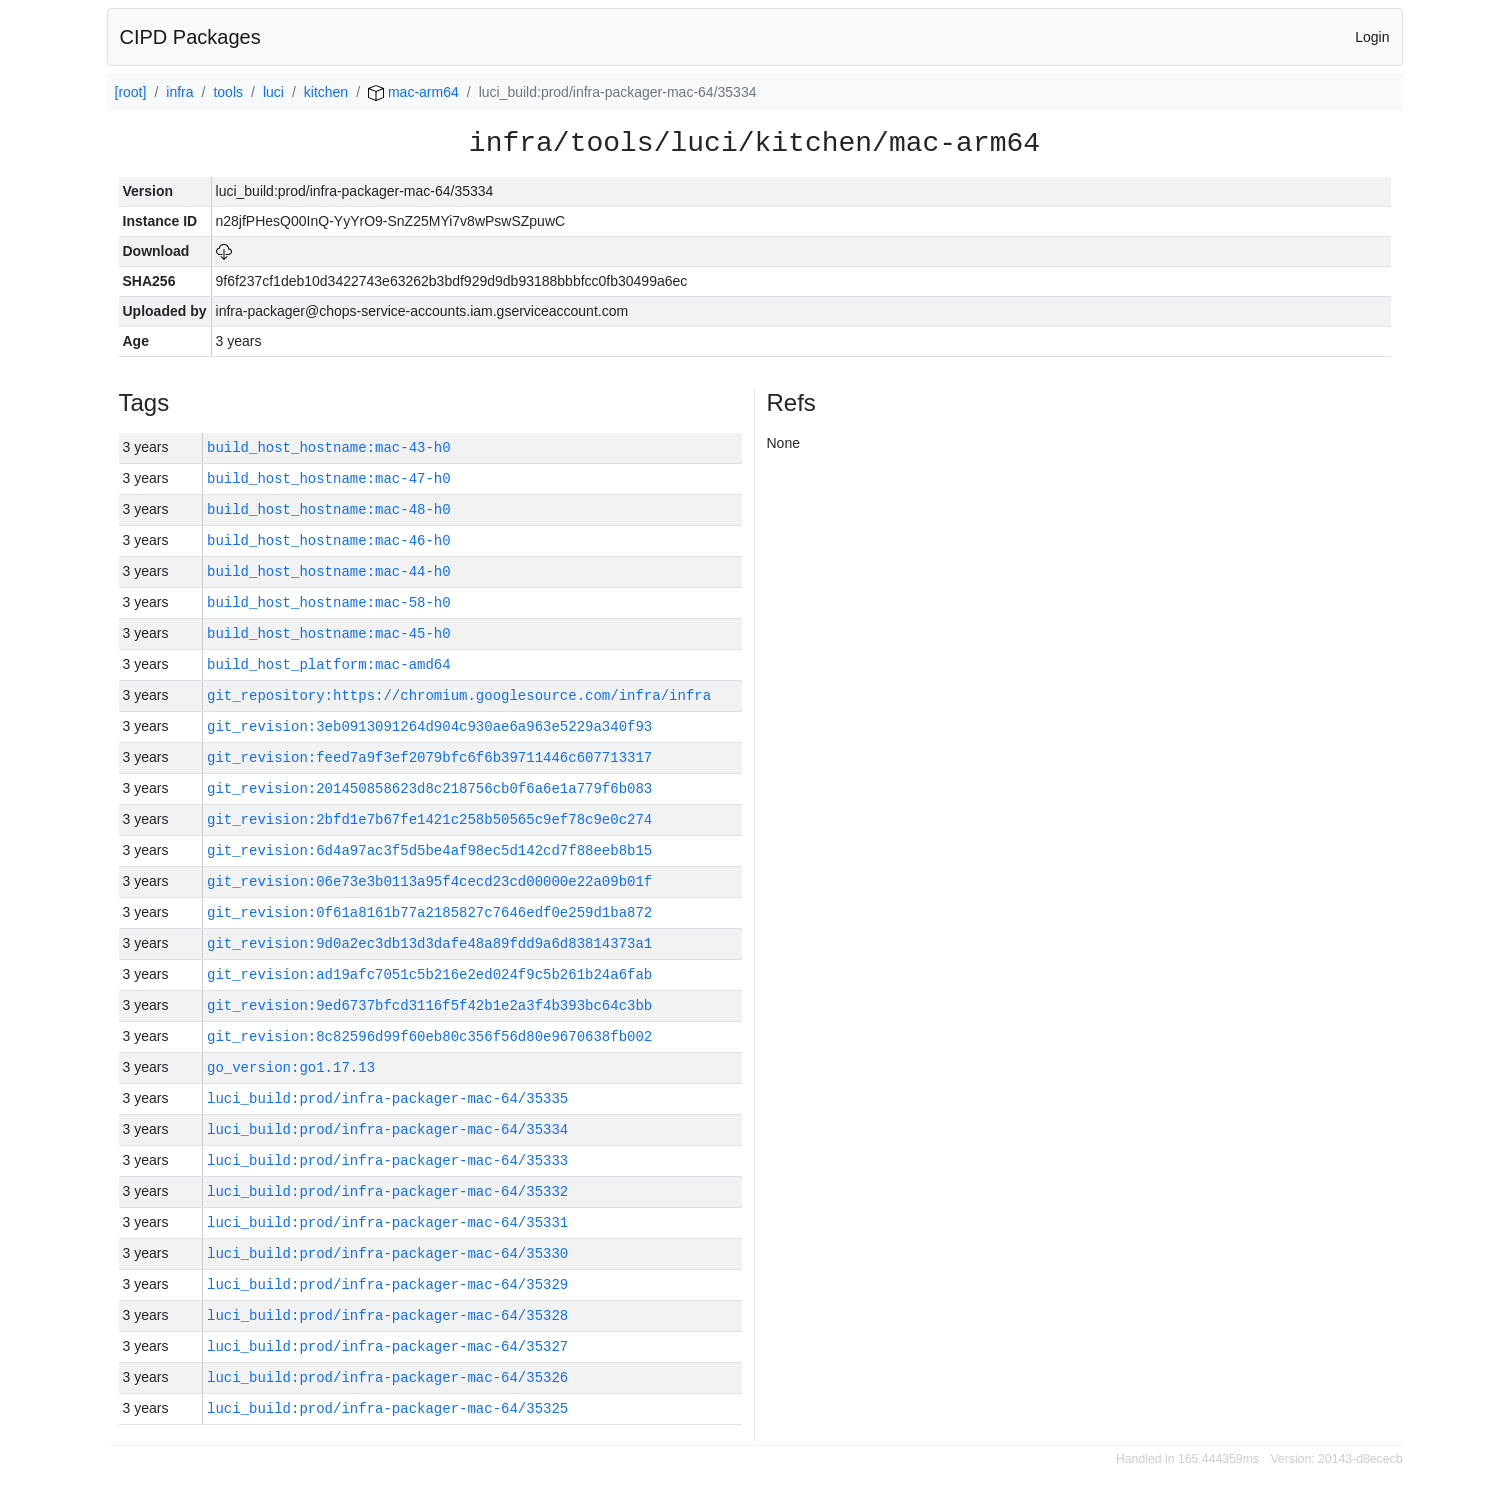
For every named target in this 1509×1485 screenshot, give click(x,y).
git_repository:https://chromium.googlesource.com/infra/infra (459, 695)
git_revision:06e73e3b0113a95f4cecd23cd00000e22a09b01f (429, 881)
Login (1372, 37)
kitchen (326, 92)
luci (273, 92)
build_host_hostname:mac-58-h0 (329, 602)
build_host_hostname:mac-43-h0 (329, 447)
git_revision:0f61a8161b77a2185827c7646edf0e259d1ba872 (429, 912)
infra (179, 92)
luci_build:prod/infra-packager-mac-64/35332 (387, 1191)
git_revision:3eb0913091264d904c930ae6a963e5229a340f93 (429, 726)
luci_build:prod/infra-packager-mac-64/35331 (387, 1222)
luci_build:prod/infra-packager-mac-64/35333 (387, 1160)
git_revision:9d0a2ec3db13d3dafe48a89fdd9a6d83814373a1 (429, 943)
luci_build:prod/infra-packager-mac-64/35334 (387, 1129)
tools (228, 92)
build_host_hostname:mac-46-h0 (329, 540)
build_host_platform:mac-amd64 (329, 664)
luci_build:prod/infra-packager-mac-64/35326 (387, 1377)
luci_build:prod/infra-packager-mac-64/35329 (387, 1284)
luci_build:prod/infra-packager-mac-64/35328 (387, 1315)
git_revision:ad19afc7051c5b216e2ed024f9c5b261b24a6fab (429, 974)
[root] (131, 92)
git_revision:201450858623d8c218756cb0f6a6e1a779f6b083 (429, 788)
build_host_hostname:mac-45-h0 (329, 633)
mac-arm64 (413, 92)
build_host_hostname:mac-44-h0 (329, 571)
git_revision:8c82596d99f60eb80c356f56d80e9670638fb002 (429, 1036)
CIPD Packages (190, 37)
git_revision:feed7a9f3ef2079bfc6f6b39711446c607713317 (429, 757)
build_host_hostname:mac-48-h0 (329, 509)
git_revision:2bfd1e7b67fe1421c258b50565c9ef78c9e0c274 (429, 819)
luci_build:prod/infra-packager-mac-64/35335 (387, 1098)
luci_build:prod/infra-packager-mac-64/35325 (387, 1408)
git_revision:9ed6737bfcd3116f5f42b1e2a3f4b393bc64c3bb (429, 1005)
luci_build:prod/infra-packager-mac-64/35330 (387, 1253)
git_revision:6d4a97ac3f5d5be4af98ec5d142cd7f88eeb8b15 (429, 850)
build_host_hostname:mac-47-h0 (329, 478)
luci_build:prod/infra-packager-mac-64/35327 (387, 1346)
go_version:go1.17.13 (291, 1067)
